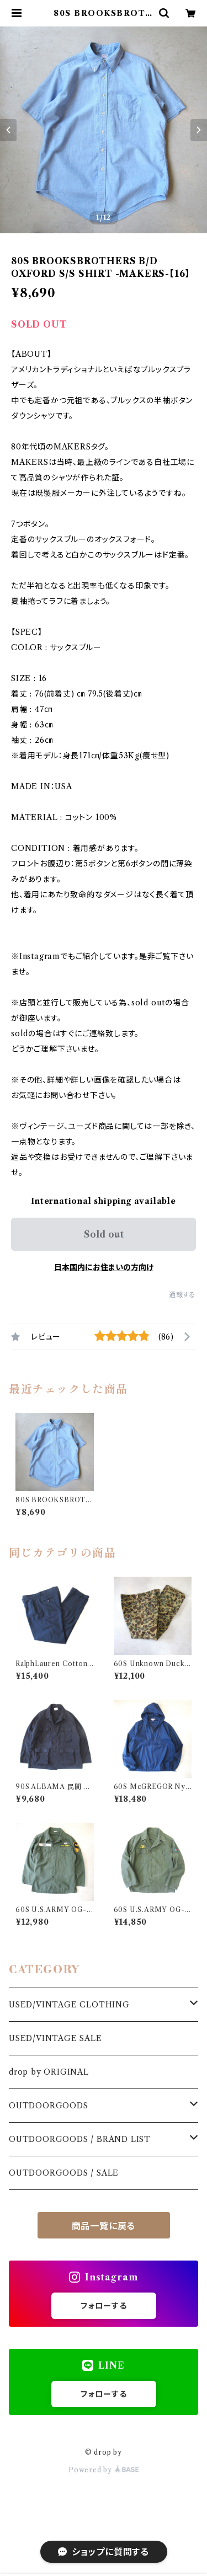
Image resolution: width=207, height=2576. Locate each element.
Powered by (103, 2470)
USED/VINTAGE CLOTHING (69, 2005)
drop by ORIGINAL (49, 2072)
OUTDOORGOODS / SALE (64, 2173)
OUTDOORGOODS (48, 2106)
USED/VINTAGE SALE (55, 2038)
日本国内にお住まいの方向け (103, 1267)
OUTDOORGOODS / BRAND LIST (80, 2139)
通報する (182, 1294)
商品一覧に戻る (104, 2225)
